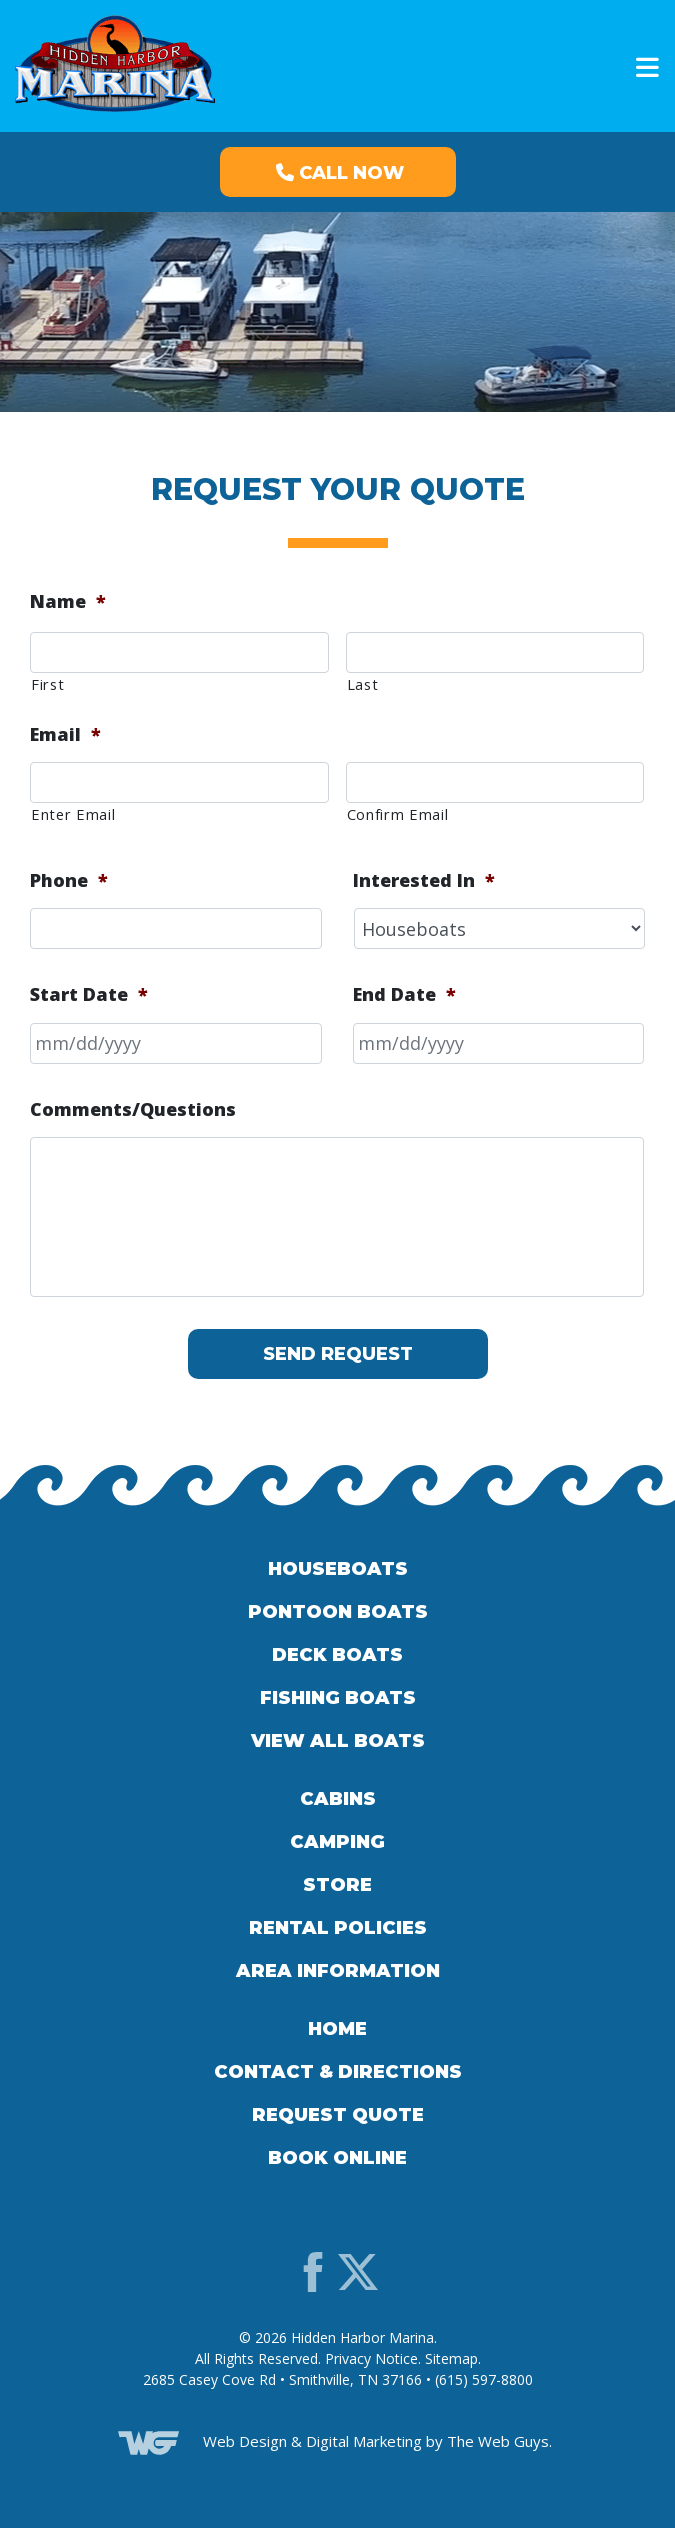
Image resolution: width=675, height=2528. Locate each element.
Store (337, 1885)
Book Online (337, 2158)
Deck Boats (337, 1655)
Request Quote (338, 2115)
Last (363, 684)
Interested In (424, 880)
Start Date (89, 994)
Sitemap (451, 2358)
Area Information (338, 1971)
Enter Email (73, 814)
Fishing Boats (338, 1698)
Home (337, 2029)
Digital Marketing (364, 2441)
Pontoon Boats (338, 1612)
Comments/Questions (133, 1109)
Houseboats (338, 1569)
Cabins (338, 1799)
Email (65, 734)
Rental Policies (338, 1928)
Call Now (340, 173)
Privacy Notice (371, 2358)
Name (68, 601)
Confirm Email (398, 814)
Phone (69, 880)
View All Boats (338, 1741)
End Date (404, 994)
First (47, 684)
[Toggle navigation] (641, 67)
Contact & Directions (338, 2072)
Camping (337, 1842)
